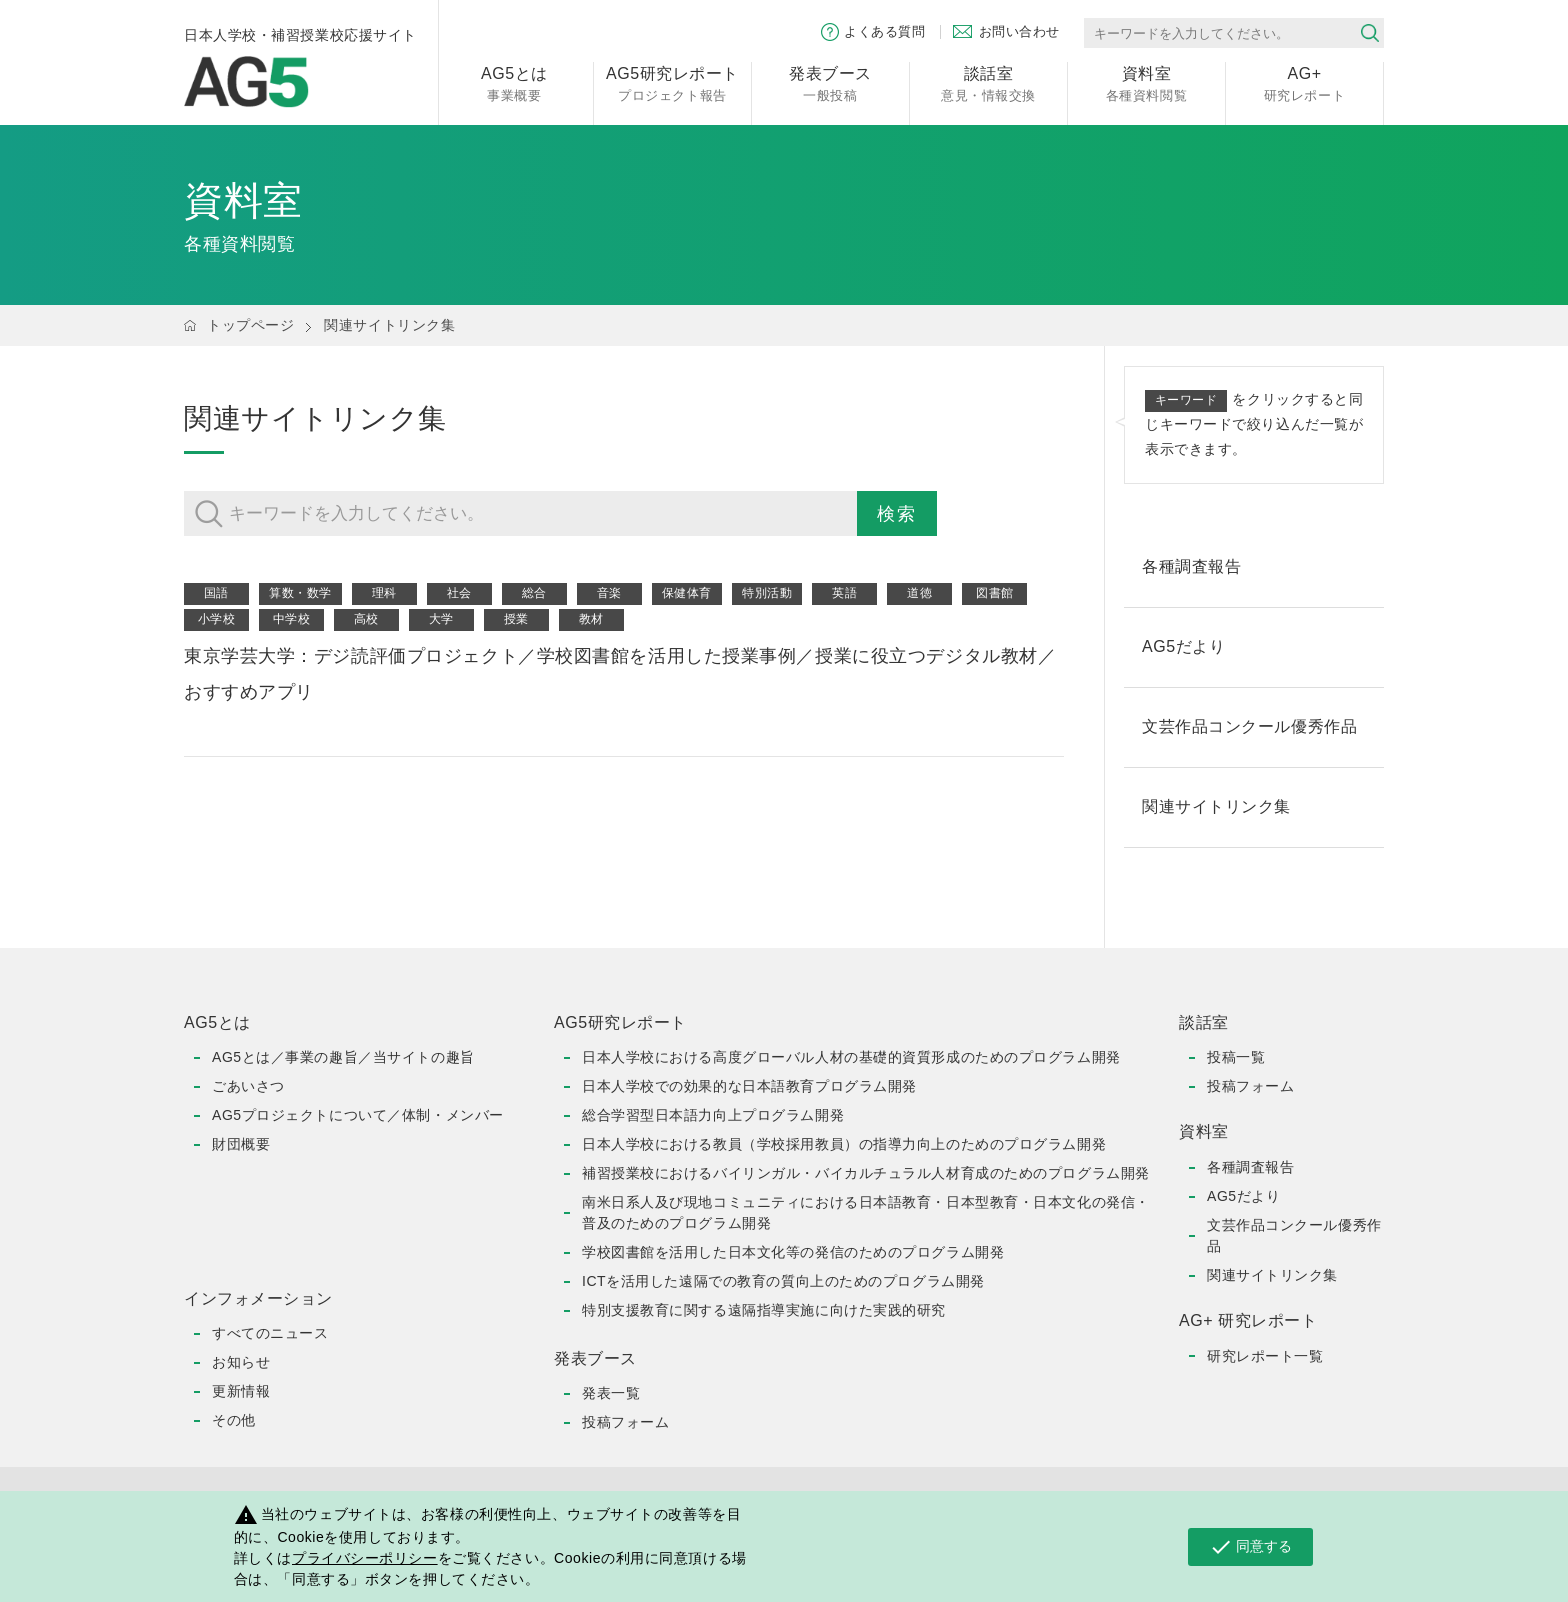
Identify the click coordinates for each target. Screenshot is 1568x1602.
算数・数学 (300, 593)
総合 (534, 593)
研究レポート (1304, 82)
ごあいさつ (248, 1086)
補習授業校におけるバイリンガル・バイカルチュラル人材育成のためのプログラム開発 (866, 1173)
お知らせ (241, 1362)
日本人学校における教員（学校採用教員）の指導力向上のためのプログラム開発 (844, 1144)
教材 (591, 619)
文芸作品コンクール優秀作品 (1294, 1235)
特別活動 (767, 593)
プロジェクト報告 (672, 82)
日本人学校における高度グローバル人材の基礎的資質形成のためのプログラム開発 (851, 1057)
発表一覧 (611, 1393)
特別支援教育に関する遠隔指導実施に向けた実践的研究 (764, 1310)
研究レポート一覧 (1265, 1356)
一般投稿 (830, 82)
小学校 (217, 619)
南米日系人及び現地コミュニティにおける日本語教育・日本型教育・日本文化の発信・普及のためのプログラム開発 (866, 1212)
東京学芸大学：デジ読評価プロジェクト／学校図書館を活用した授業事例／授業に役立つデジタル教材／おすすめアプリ (620, 674)
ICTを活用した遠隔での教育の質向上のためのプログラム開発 (783, 1281)
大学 (441, 619)
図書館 (995, 593)
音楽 (609, 593)
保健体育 (687, 593)
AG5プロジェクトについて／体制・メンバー (358, 1115)
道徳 (919, 593)
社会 (459, 593)
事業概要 (514, 82)
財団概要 (241, 1144)
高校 (366, 619)
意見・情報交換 (988, 82)
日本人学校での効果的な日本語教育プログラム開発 (749, 1086)
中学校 (292, 619)
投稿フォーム (625, 1422)
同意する (1250, 1547)
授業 (516, 619)
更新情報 (241, 1391)
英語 (844, 593)
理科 (384, 593)
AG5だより (1243, 1196)
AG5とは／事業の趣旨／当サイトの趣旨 (343, 1057)
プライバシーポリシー (365, 1558)
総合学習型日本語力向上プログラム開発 (713, 1115)
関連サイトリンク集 (389, 325)
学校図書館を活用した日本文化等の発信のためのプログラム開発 (793, 1252)
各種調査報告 (1250, 1167)
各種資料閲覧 (1146, 82)
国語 (216, 593)
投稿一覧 (1236, 1057)
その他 (234, 1420)
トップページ (250, 325)
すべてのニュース (270, 1333)
